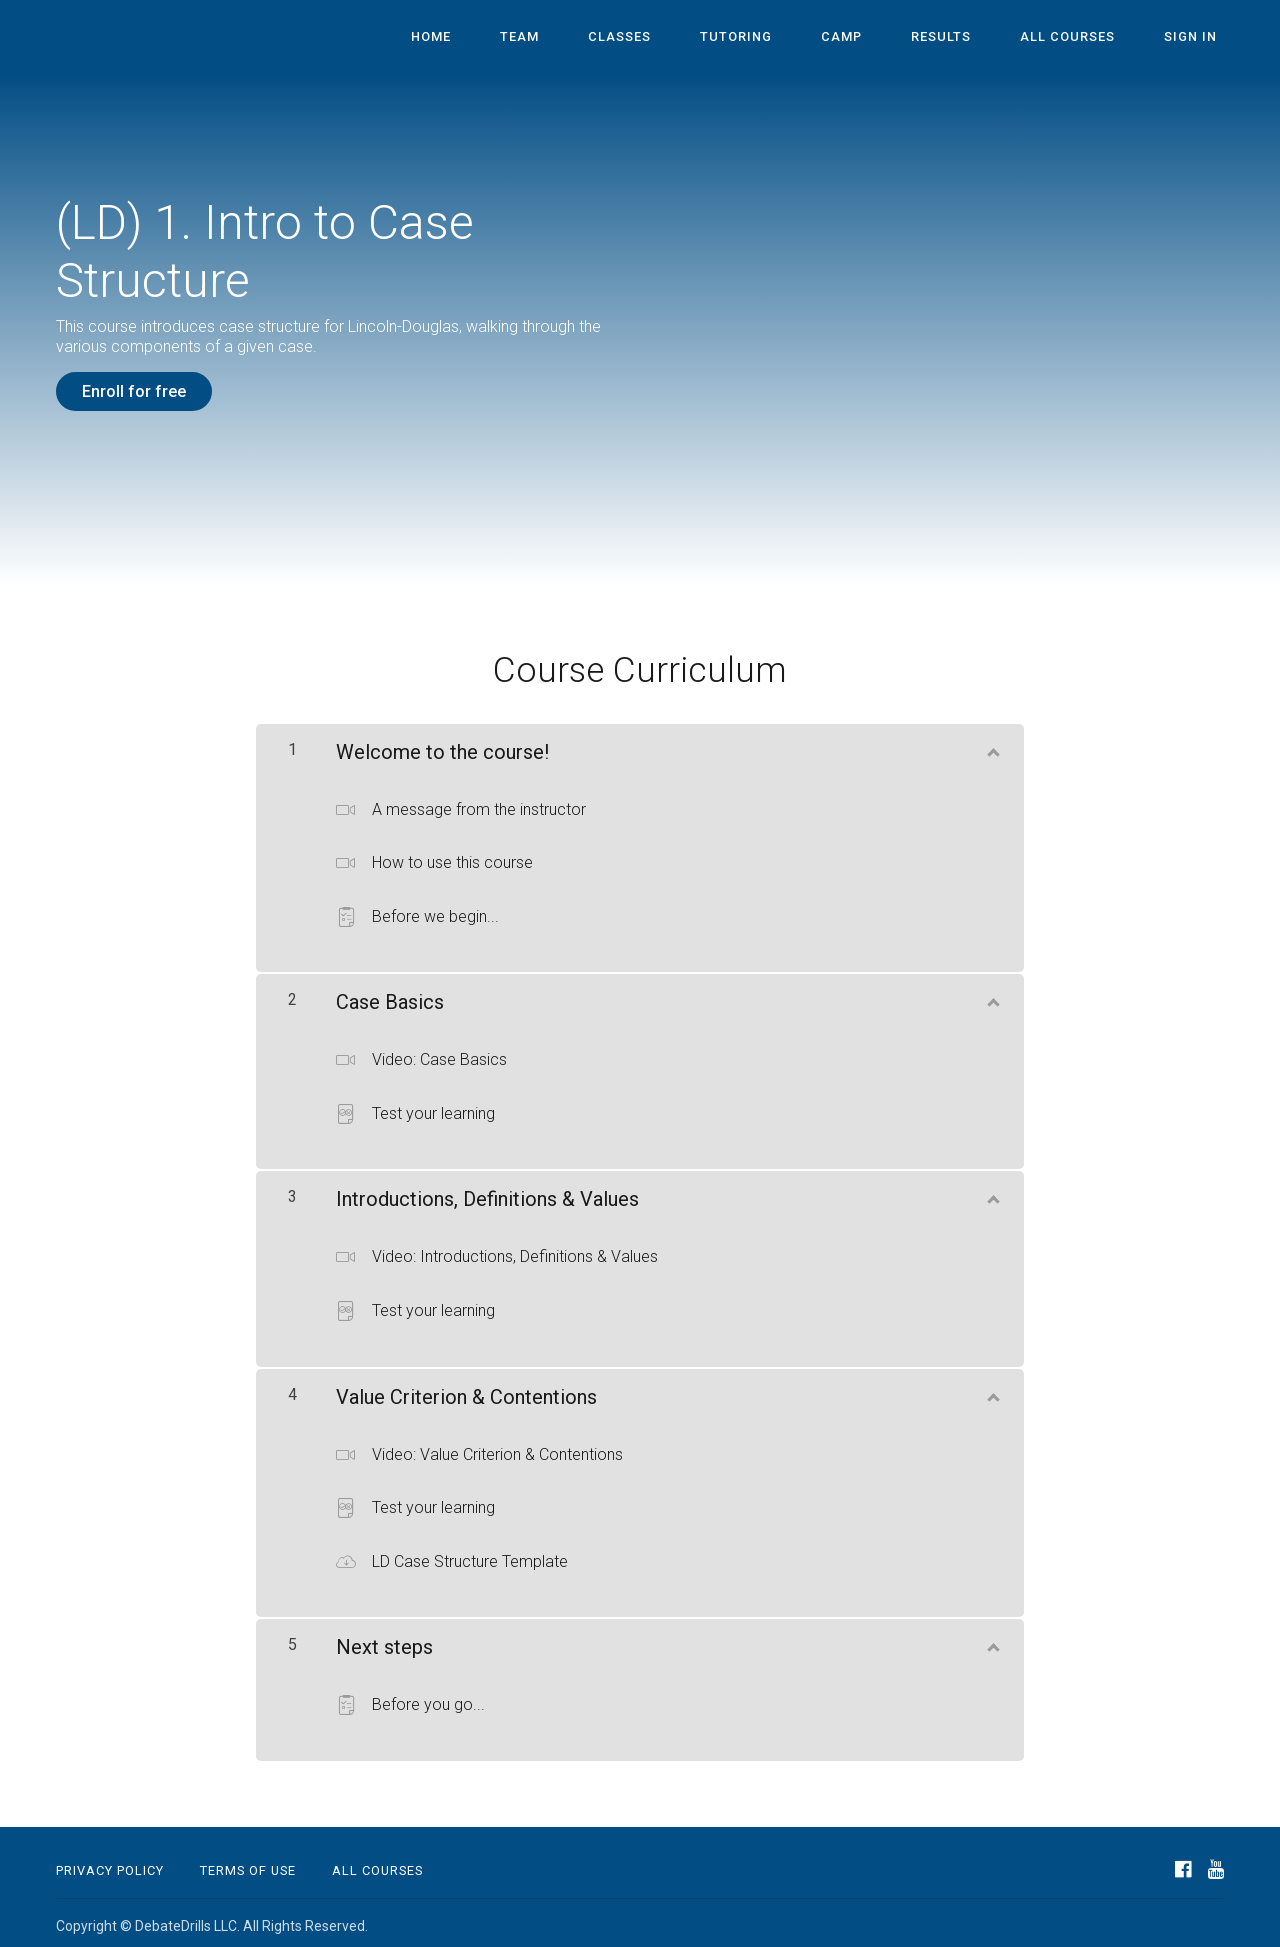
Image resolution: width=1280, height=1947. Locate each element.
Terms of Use (248, 1864)
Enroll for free (134, 391)
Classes (691, 37)
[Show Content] (992, 741)
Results (974, 37)
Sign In (1197, 37)
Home (529, 37)
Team (604, 37)
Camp (887, 37)
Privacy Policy (110, 1864)
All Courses (1087, 37)
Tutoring (795, 37)
